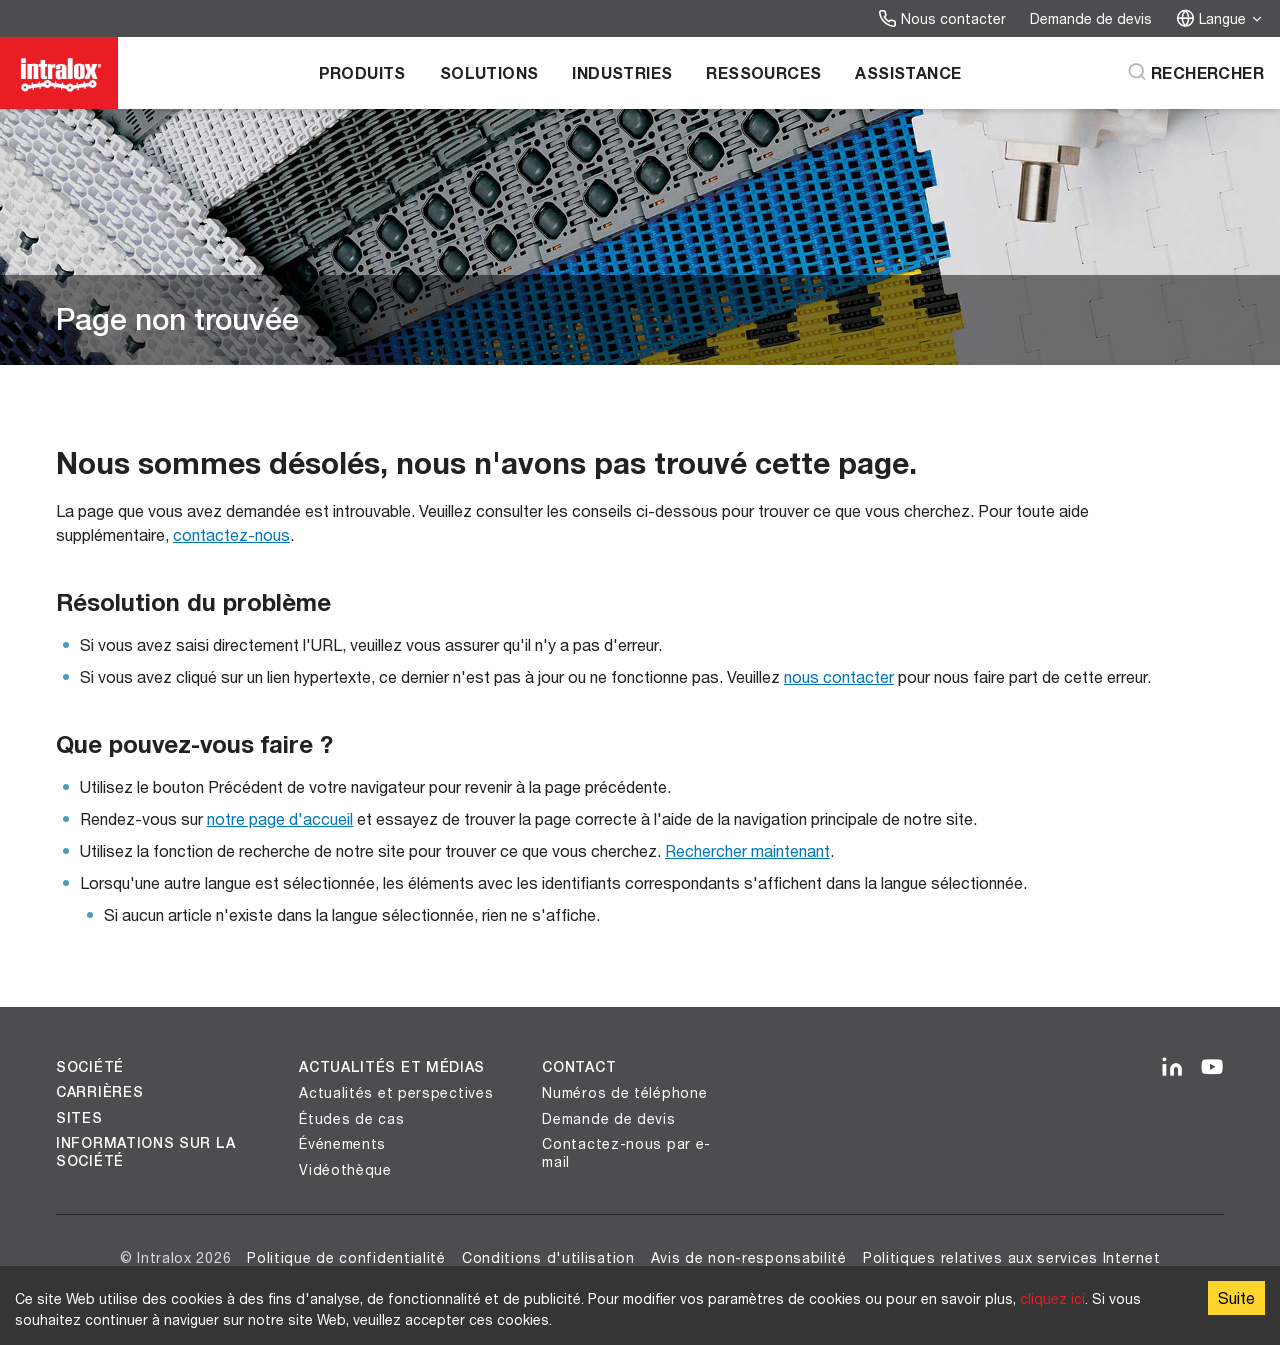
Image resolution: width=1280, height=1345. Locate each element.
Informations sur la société (145, 1152)
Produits (362, 72)
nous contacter (839, 676)
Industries (622, 72)
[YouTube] (1212, 1068)
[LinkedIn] (1172, 1068)
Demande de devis (1091, 18)
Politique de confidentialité (346, 1257)
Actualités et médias (392, 1067)
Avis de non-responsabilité (749, 1257)
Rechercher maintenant (747, 850)
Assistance (908, 72)
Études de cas (351, 1118)
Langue (1220, 18)
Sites (79, 1118)
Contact (579, 1067)
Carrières (99, 1092)
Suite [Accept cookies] (1236, 1297)
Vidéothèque (345, 1169)
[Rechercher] (1195, 73)
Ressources (763, 72)
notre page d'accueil (280, 818)
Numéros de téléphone (624, 1092)
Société (90, 1067)
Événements (342, 1143)
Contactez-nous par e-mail (626, 1152)
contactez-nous (231, 534)
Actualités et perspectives (396, 1092)
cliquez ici (1052, 1298)
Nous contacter (942, 18)
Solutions (489, 72)
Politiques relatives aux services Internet (1011, 1257)
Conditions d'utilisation (548, 1257)
